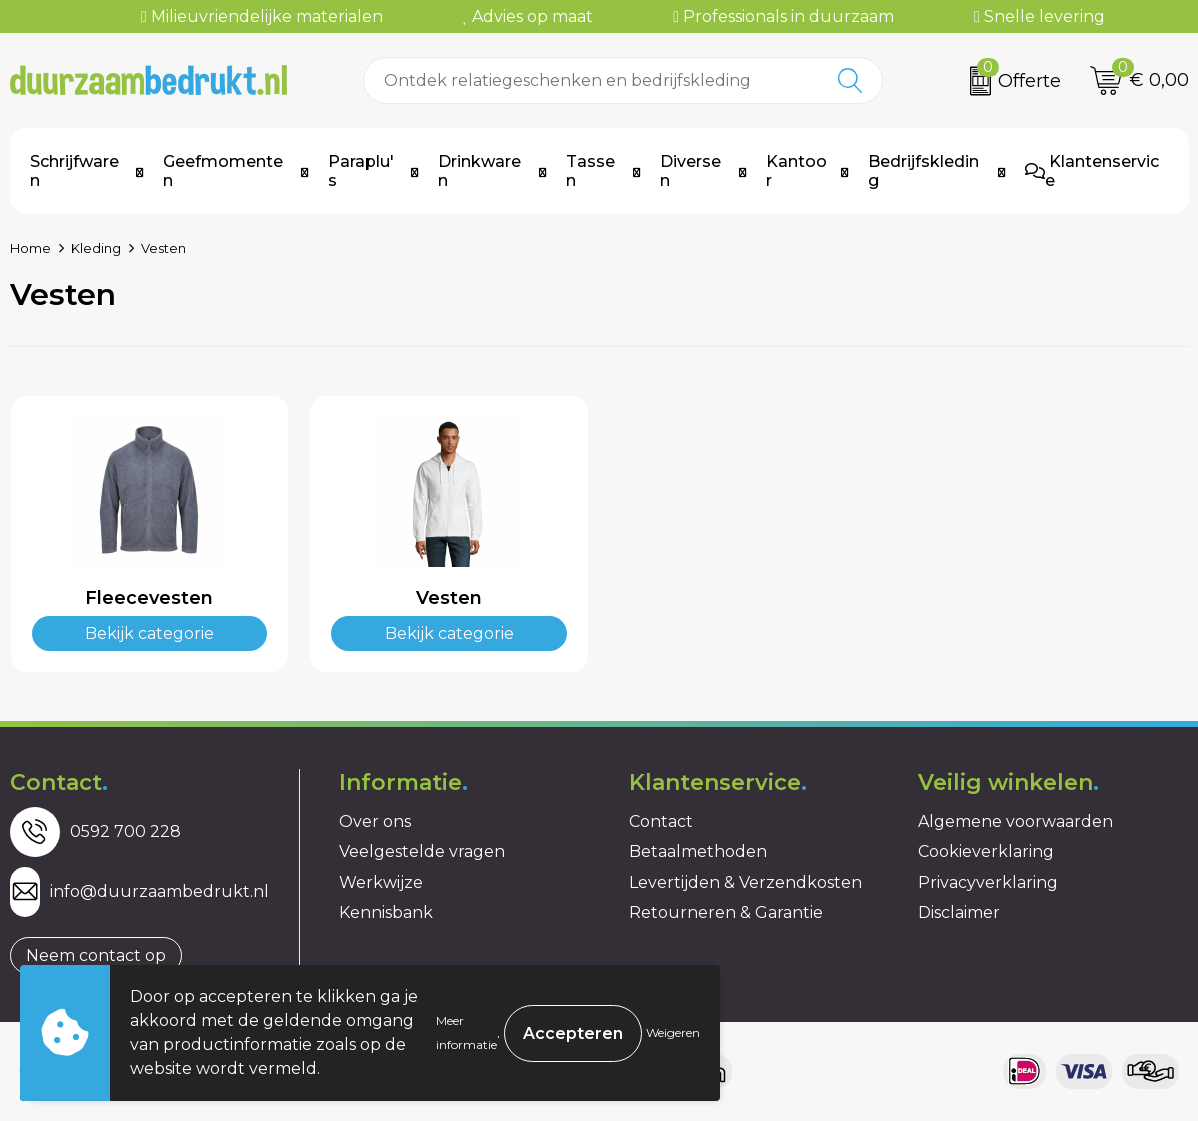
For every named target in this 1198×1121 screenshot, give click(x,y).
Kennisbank (386, 912)
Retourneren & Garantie (726, 912)
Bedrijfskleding (923, 171)
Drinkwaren (479, 171)
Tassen (590, 171)
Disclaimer (959, 912)
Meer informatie (466, 1032)
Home (30, 248)
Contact (661, 821)
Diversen (690, 171)
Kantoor (796, 171)
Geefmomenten (223, 171)
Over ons (375, 821)
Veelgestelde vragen (422, 851)
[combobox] (591, 80)
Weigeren (673, 1032)
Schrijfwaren (74, 171)
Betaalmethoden (698, 851)
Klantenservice (1092, 171)
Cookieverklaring (986, 851)
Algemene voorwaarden (1015, 821)
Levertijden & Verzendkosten (745, 882)
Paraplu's (361, 171)
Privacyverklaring (988, 882)
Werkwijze (381, 882)
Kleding (96, 248)
